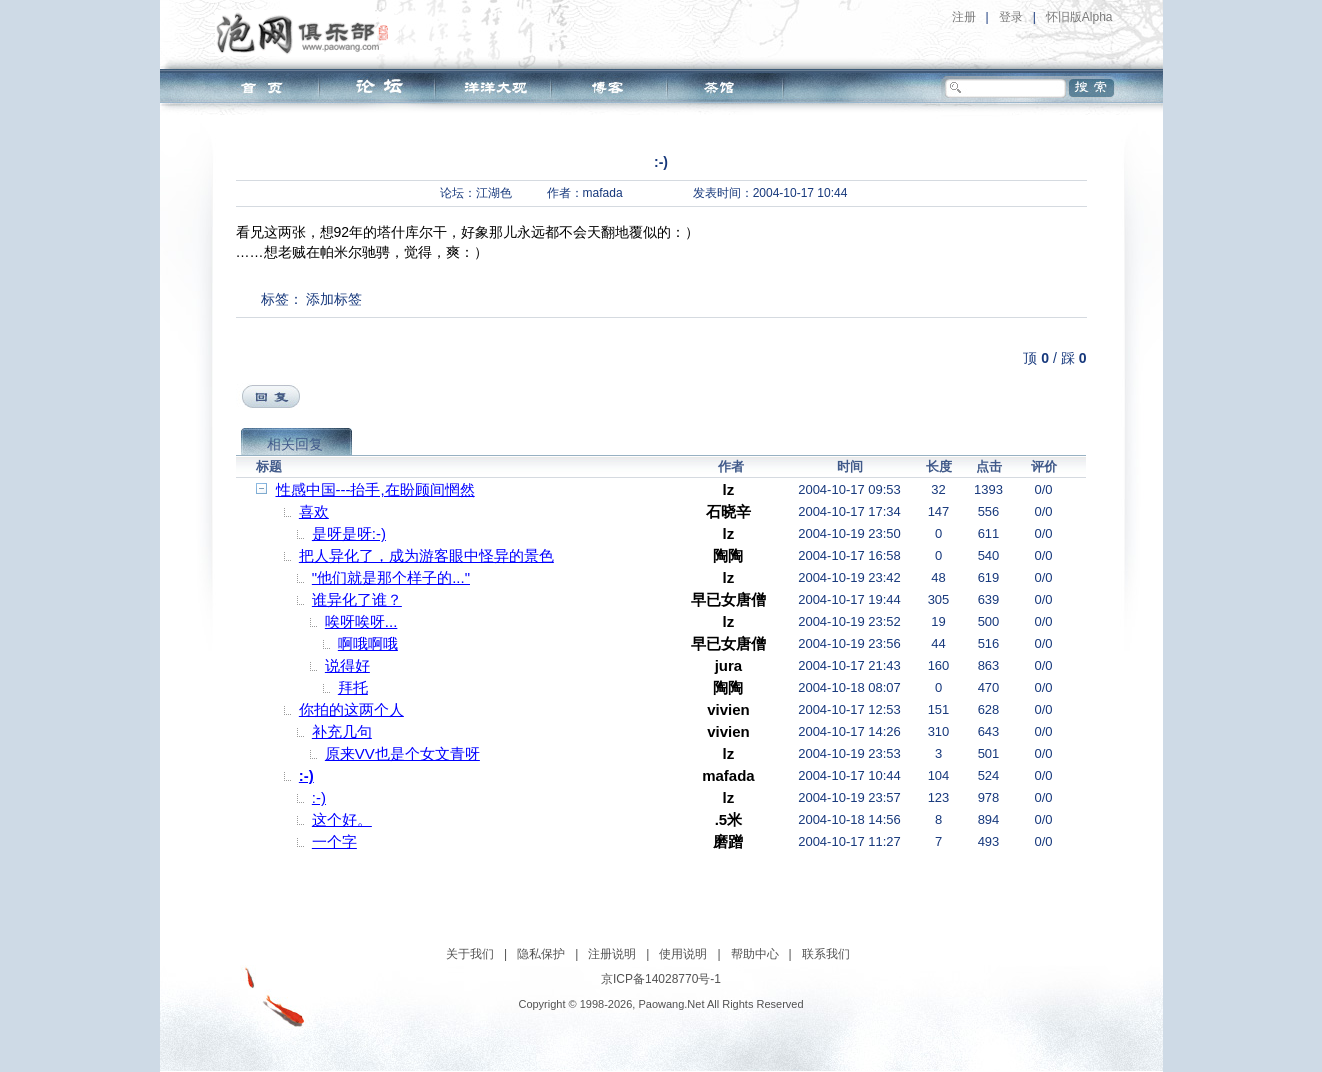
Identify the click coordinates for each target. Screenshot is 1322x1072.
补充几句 (342, 731)
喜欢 (314, 511)
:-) (306, 775)
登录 (1011, 17)
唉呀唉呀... (361, 621)
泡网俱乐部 (307, 33)
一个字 (334, 841)
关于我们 (470, 954)
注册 (964, 17)
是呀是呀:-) (349, 533)
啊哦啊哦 (368, 643)
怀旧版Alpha (1079, 17)
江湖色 (494, 193)
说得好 (347, 665)
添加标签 (334, 299)
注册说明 (612, 954)
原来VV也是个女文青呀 (402, 753)
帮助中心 (755, 954)
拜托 (353, 687)
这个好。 (342, 819)
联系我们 (826, 954)
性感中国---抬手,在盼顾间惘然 (375, 489)
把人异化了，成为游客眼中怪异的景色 (426, 555)
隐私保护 (541, 954)
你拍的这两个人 (351, 709)
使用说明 (683, 954)
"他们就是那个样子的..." (391, 577)
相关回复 (295, 444)
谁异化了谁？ (357, 599)
